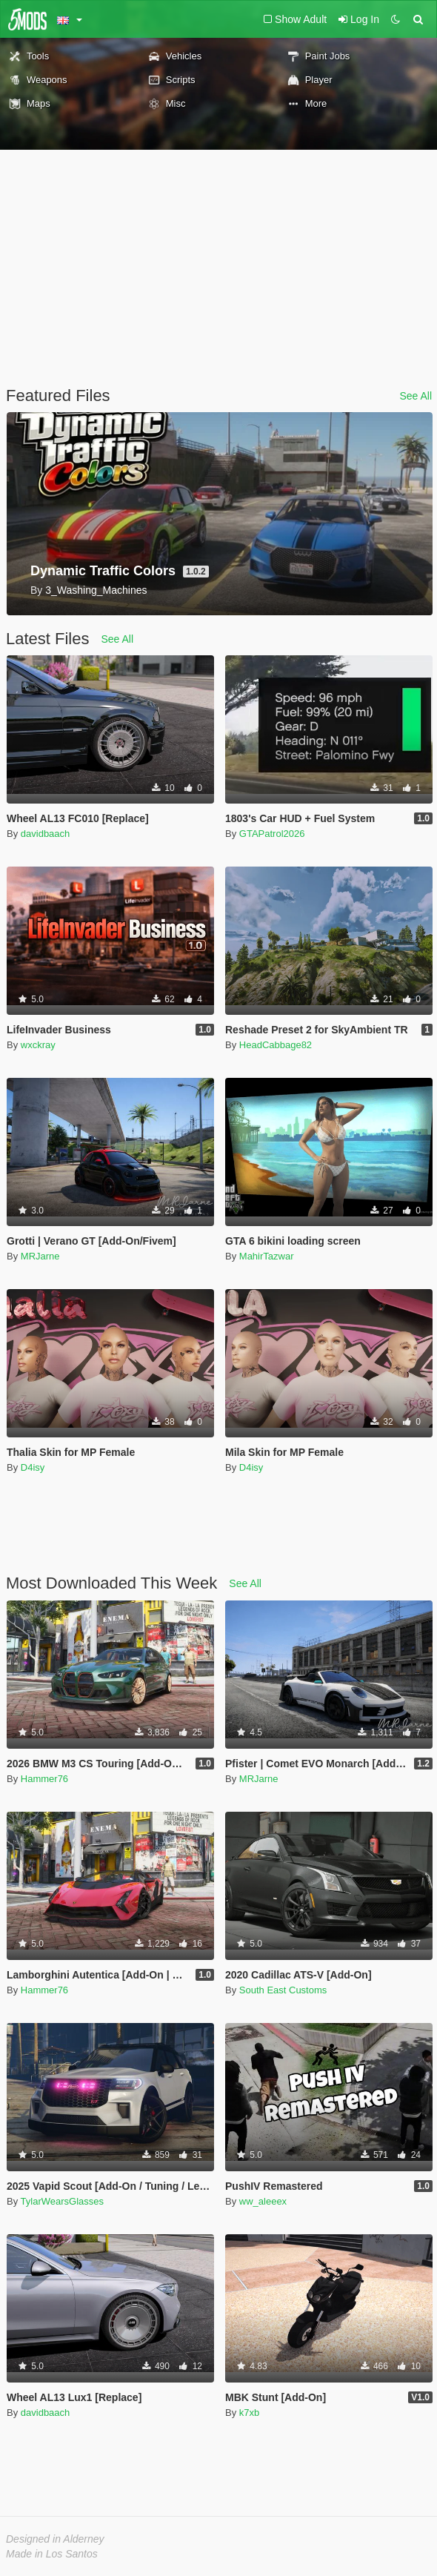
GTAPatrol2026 (272, 833)
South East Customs (283, 1990)
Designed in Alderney (55, 2539)
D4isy (33, 1467)
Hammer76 (44, 1778)
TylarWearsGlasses (62, 2201)
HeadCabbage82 (275, 1044)
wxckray (38, 1044)
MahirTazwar (266, 1256)
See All (415, 396)
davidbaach (45, 833)
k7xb (249, 2412)
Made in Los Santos (52, 2554)
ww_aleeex (263, 2201)
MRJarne (40, 1256)
